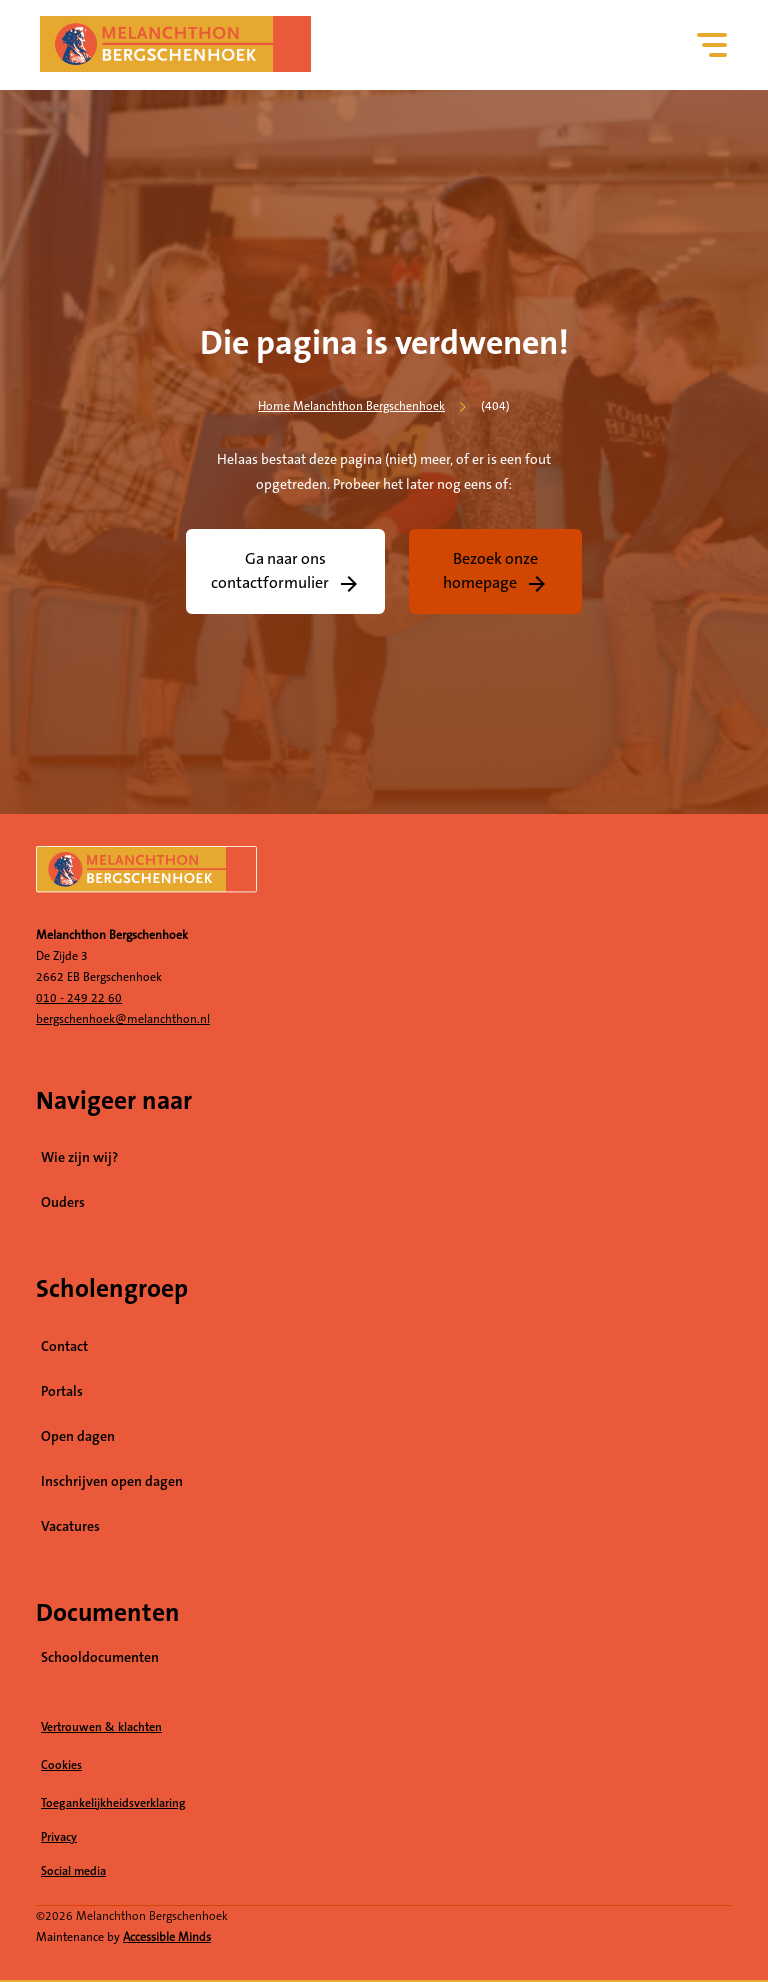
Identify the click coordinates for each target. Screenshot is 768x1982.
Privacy (59, 1837)
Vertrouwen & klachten (101, 1727)
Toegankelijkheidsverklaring (113, 1803)
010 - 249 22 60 (79, 998)
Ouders (63, 1203)
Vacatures (159, 1526)
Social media (150, 1871)
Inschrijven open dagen (112, 1482)
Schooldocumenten (100, 1658)
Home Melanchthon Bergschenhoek (351, 406)
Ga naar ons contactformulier (270, 571)
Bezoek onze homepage (491, 571)
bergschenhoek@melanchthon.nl (123, 1019)
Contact (64, 1347)
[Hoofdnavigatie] (713, 45)
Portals (62, 1392)
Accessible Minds (167, 1937)
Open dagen (78, 1437)
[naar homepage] (384, 877)
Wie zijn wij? (79, 1158)
